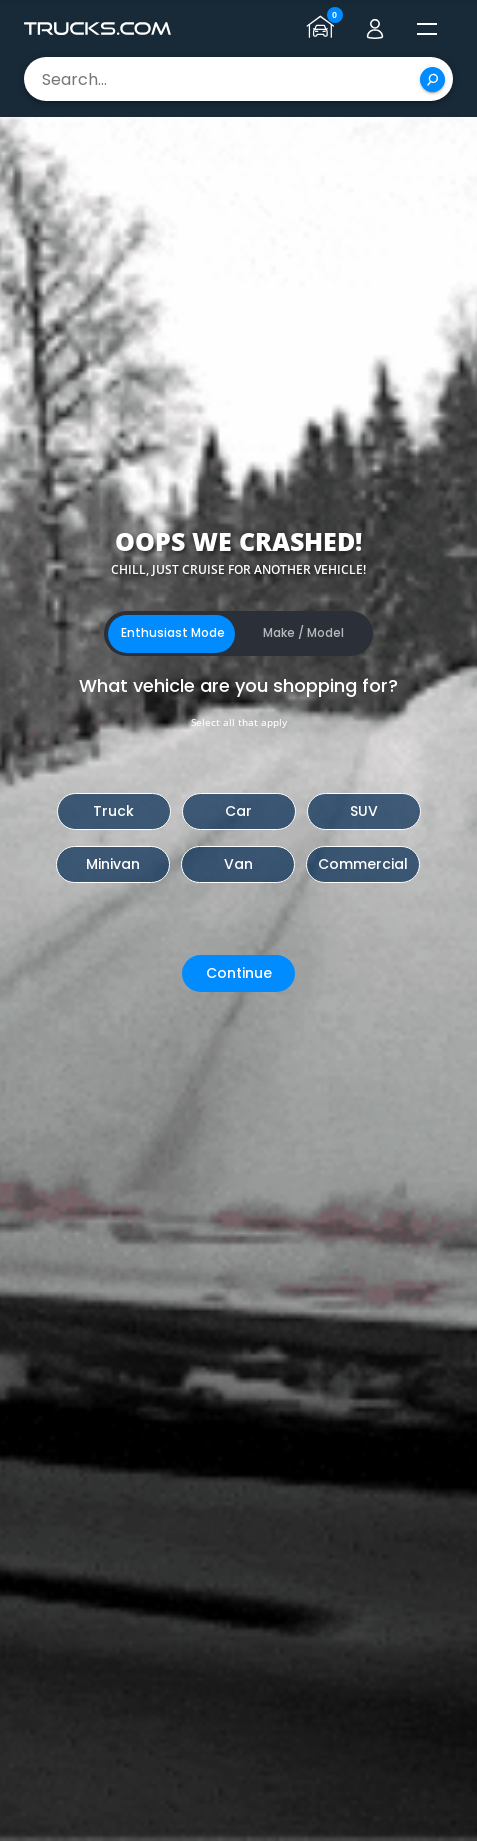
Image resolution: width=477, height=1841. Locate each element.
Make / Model (303, 632)
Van (238, 864)
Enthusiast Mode (173, 632)
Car (238, 811)
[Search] (432, 79)
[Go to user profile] (375, 29)
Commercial (363, 864)
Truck (113, 811)
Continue (239, 973)
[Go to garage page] (323, 29)
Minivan (113, 864)
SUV (364, 811)
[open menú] (427, 29)
